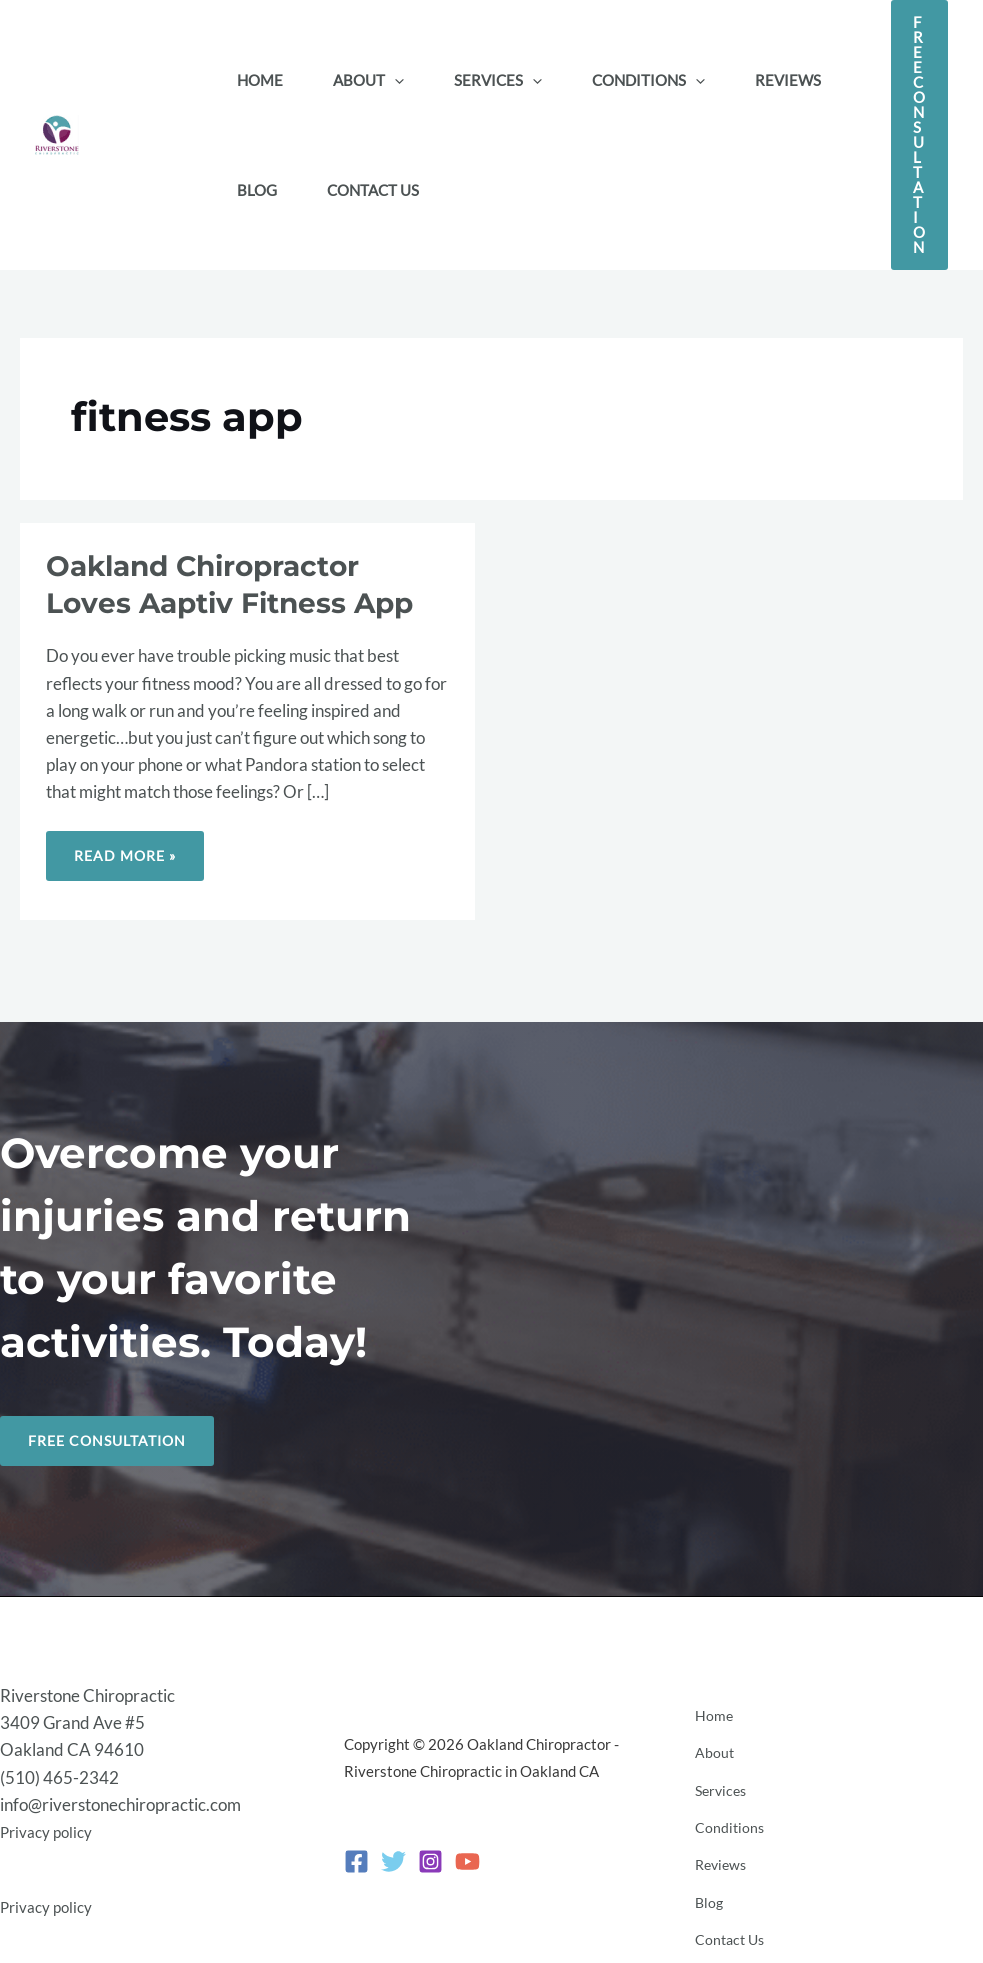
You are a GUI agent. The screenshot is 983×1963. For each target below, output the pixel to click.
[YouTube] (467, 1854)
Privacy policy (51, 1825)
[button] (394, 80)
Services (717, 1793)
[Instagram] (430, 1854)
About (709, 1766)
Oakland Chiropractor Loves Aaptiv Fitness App (244, 584)
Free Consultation (112, 1442)
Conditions (724, 1821)
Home (708, 1739)
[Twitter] (393, 1854)
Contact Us (726, 1902)
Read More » (137, 848)
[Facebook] (356, 1854)
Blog (704, 1875)
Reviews (717, 1848)
